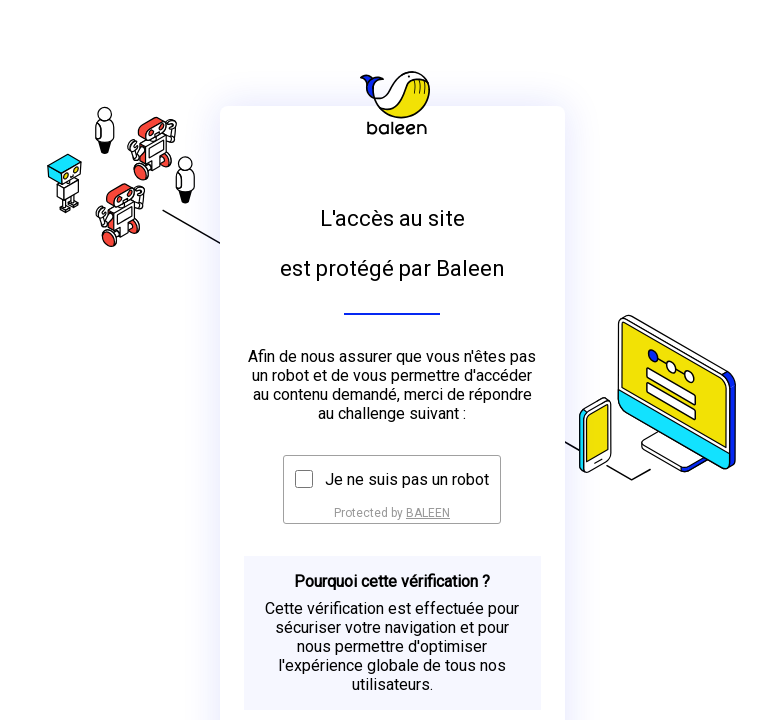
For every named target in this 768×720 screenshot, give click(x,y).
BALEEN (428, 513)
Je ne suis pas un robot (407, 479)
